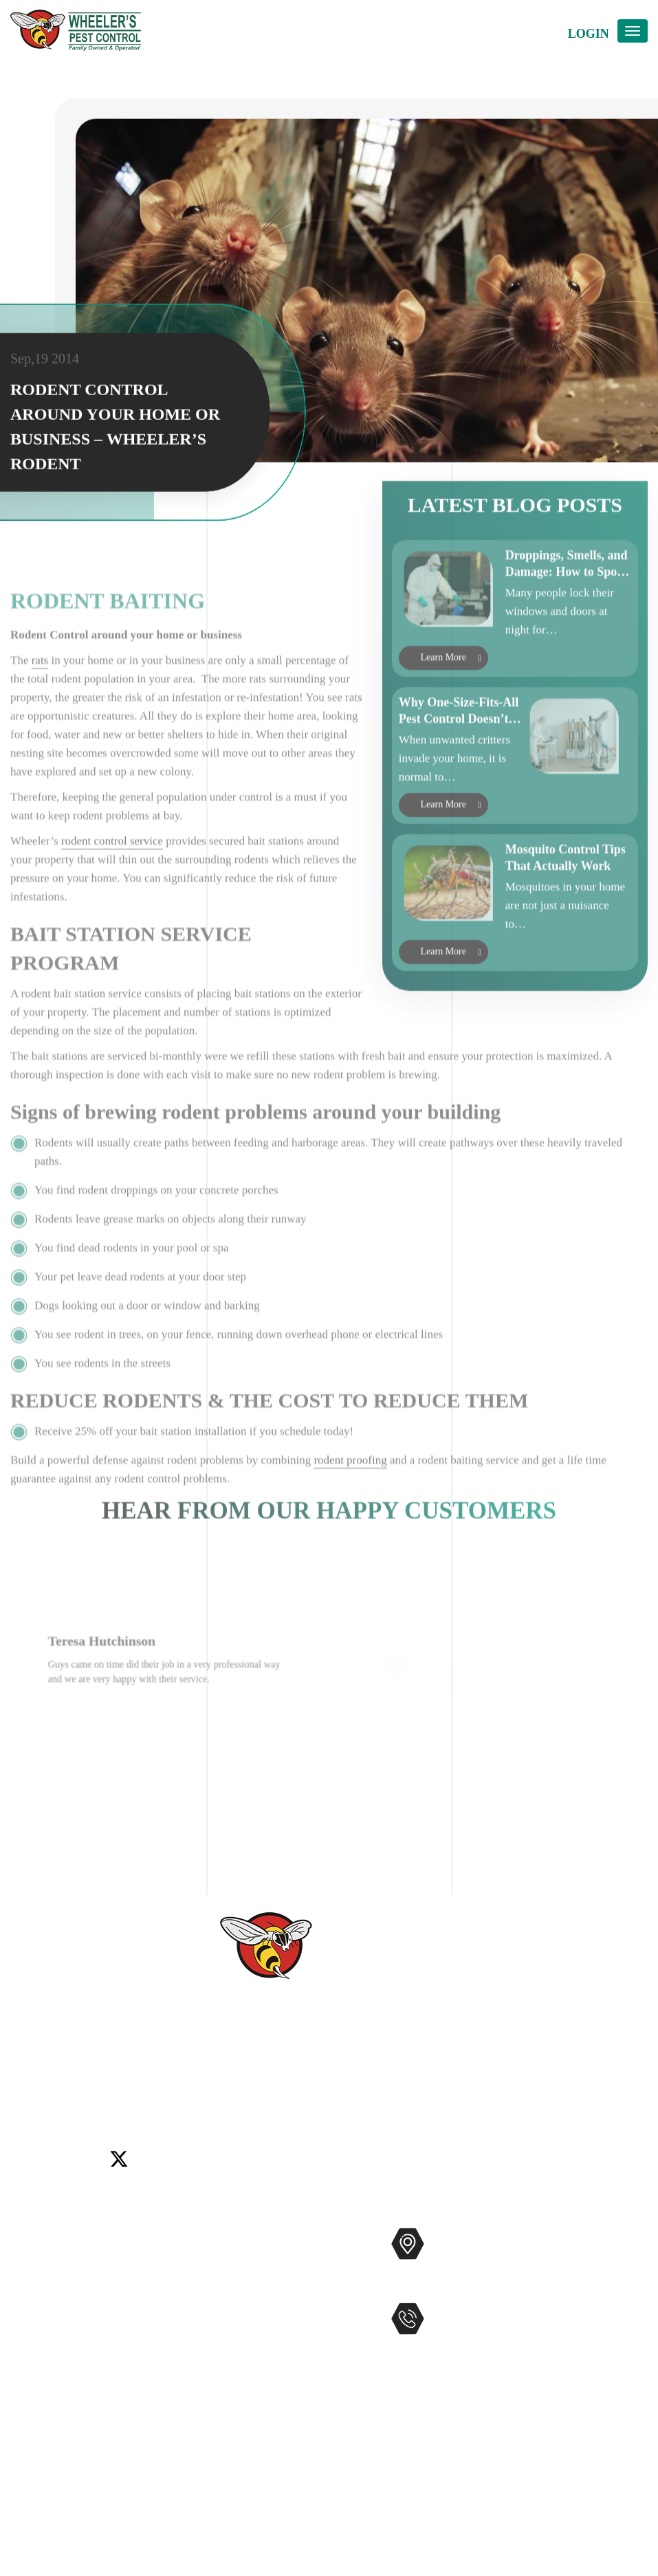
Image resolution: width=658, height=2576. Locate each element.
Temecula (280, 2093)
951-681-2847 (485, 2346)
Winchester (387, 2093)
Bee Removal (227, 2304)
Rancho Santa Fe (212, 2093)
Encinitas (608, 2076)
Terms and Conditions (65, 2480)
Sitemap (30, 2436)
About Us (34, 2282)
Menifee (100, 2093)
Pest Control (224, 2238)
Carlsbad (515, 2076)
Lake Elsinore (43, 2093)
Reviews (31, 2304)
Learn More (443, 702)
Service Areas (44, 2392)
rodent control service (112, 921)
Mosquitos (220, 2282)
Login (588, 34)
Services (31, 2260)
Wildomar (332, 2093)
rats (40, 740)
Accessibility (42, 2414)
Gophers (215, 2326)
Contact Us (38, 2326)
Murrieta (147, 2093)
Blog (22, 2348)
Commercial (224, 2260)
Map (442, 2286)
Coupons (32, 2370)
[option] (169, 1750)
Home (25, 2238)
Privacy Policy (46, 2458)
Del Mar (561, 2076)
